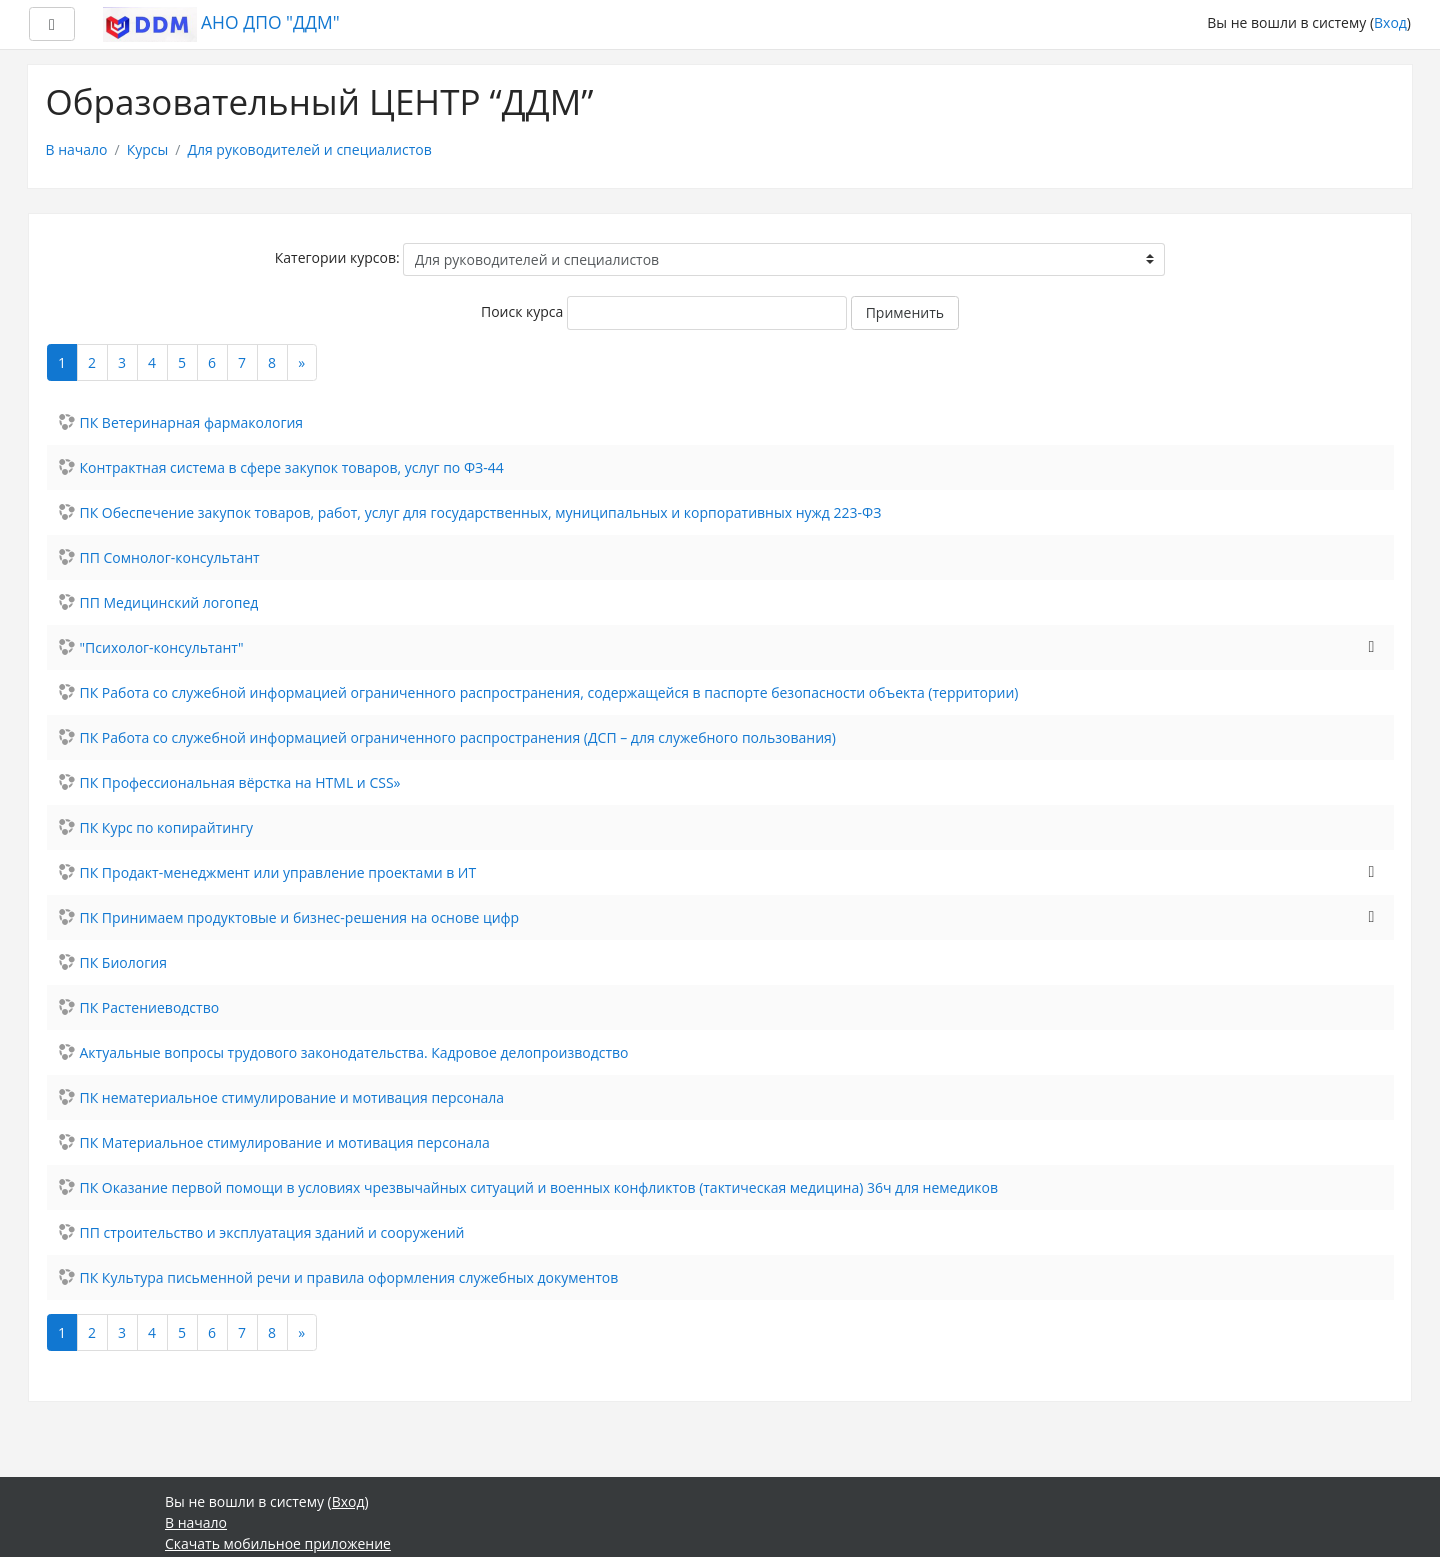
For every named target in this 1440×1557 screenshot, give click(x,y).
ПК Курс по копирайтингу (166, 827)
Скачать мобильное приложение (278, 1543)
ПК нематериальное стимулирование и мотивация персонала (292, 1097)
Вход (1390, 22)
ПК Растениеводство (150, 1007)
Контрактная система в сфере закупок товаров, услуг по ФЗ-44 (292, 467)
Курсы (148, 149)
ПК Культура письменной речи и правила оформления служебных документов (349, 1277)
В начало (77, 149)
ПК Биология (123, 962)
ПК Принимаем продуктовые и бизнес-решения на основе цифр (300, 917)
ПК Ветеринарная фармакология (192, 422)
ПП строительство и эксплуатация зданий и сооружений (272, 1232)
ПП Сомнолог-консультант (170, 557)
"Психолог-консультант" (162, 647)
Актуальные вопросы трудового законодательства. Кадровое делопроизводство (354, 1052)
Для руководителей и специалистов (309, 149)
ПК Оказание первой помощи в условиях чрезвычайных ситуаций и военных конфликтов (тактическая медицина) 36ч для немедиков (539, 1187)
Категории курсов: (337, 257)
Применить (905, 312)
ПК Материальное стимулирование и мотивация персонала (285, 1142)
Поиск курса (522, 311)
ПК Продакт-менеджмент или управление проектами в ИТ (278, 872)
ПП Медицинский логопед (169, 602)
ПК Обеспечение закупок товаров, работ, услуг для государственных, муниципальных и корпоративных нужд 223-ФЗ (481, 512)
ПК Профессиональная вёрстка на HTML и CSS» (240, 782)
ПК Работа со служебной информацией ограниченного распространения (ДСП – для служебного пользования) (458, 737)
